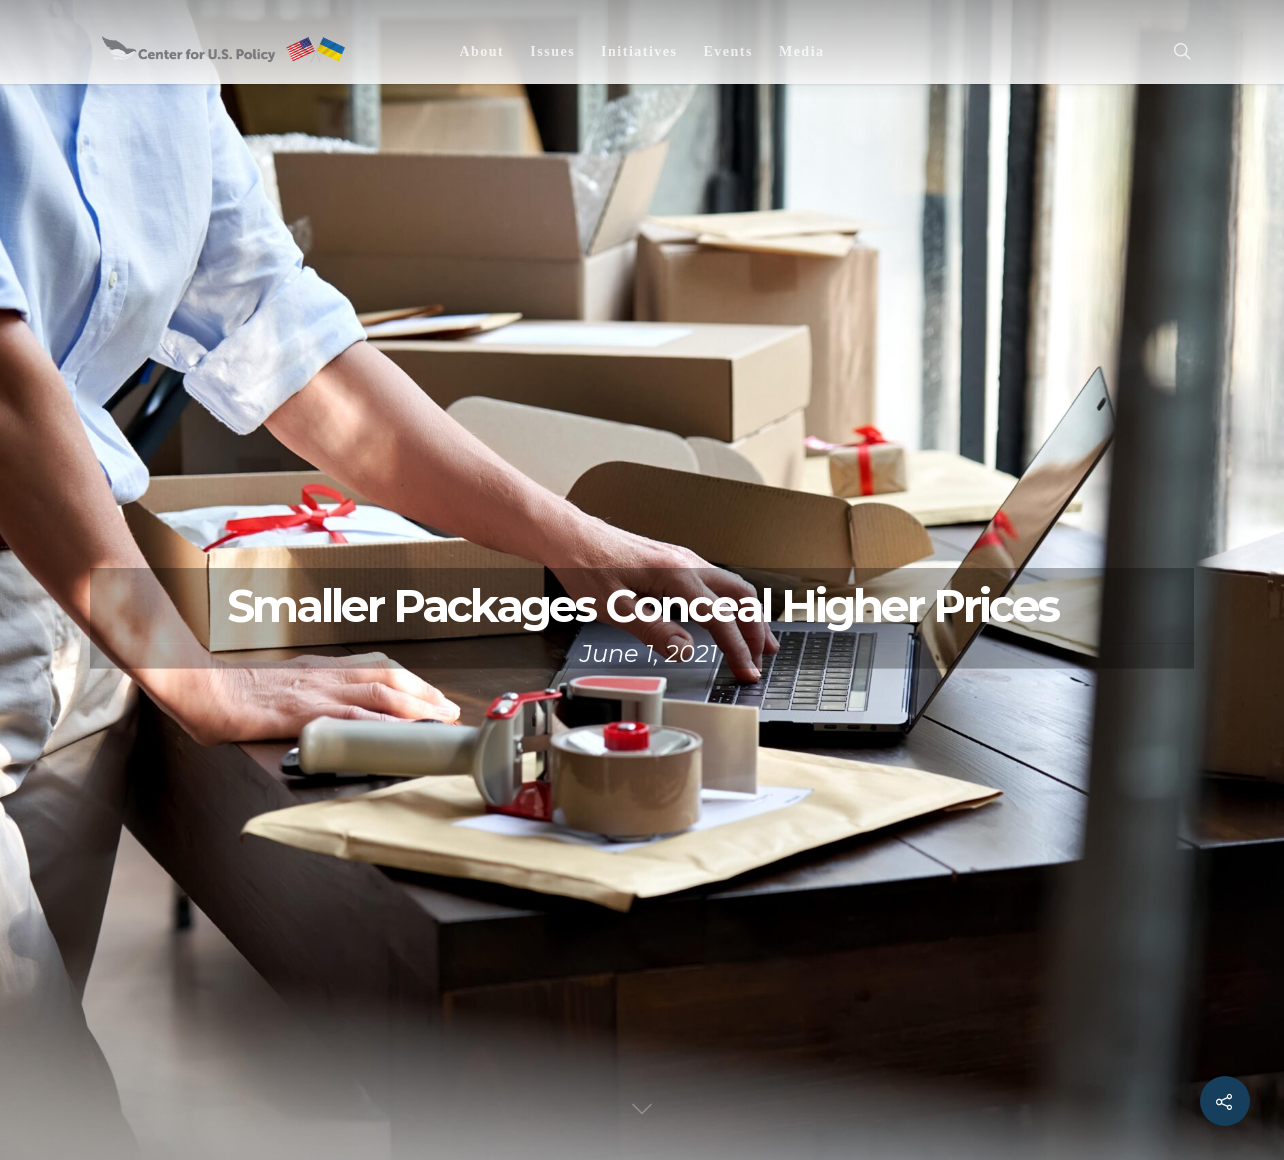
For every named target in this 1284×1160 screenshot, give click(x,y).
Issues (552, 51)
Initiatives (639, 51)
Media (802, 51)
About (481, 51)
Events (727, 51)
